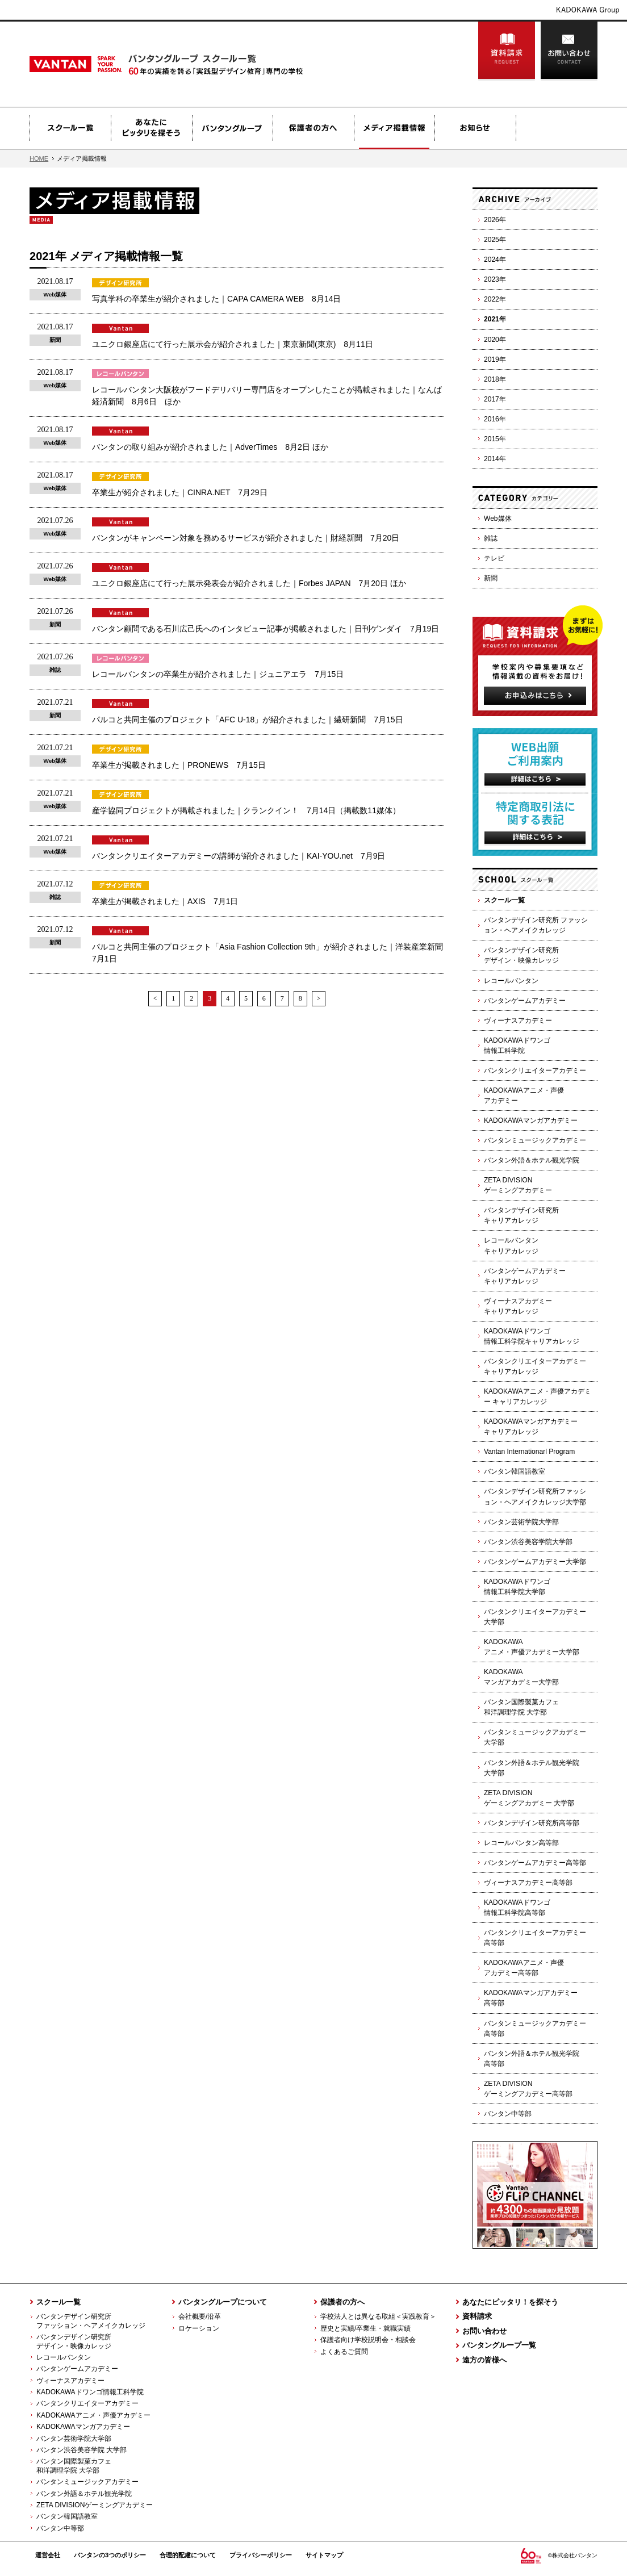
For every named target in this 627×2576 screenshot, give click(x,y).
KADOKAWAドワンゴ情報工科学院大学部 (517, 1587)
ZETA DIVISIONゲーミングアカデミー (518, 1185)
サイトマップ (324, 2555)
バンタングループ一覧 (499, 2345)
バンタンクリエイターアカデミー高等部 (535, 1938)
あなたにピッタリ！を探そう (510, 2302)
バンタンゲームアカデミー (525, 1001)
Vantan (104, 64)
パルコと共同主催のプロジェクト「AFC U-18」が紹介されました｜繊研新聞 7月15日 (247, 719)
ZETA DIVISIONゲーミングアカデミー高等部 (528, 2089)
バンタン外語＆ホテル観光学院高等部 (531, 2059)
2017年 (495, 399)
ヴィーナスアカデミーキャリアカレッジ (518, 1306)
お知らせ (475, 128)
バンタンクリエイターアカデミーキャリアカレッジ (535, 1366)
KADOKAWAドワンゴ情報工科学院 (517, 1045)
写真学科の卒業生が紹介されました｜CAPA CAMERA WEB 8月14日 (216, 298)
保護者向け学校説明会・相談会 (368, 2340)
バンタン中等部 (508, 2114)
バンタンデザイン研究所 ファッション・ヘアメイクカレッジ (536, 925)
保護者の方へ (313, 128)
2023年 (495, 279)
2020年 (495, 340)
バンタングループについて (222, 2302)
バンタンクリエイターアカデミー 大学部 (535, 1617)
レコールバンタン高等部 (521, 1843)
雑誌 (491, 538)
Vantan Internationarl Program (529, 1452)
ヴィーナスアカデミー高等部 (528, 1883)
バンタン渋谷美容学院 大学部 (81, 2450)
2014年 (495, 459)
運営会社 (47, 2555)
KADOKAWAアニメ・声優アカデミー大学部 (531, 1647)
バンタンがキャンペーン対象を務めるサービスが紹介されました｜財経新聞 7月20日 (245, 537)
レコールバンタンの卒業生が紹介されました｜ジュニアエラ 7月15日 (218, 674)
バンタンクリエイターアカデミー (535, 1070)
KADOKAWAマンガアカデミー (531, 1120)
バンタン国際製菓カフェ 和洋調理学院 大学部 (70, 2465)
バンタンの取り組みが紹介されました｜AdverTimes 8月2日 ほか (210, 446)
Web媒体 (498, 518)
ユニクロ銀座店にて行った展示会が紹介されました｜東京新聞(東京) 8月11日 (232, 344)
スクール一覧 (70, 128)
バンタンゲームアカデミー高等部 (535, 1863)
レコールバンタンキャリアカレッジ (511, 1245)
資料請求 (506, 51)
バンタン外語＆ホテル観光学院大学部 (531, 1768)
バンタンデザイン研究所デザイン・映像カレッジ (521, 955)
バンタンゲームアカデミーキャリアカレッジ (525, 1276)
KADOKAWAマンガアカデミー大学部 (521, 1677)
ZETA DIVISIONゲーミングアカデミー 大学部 (529, 1798)
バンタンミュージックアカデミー (535, 1140)
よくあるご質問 (344, 2352)
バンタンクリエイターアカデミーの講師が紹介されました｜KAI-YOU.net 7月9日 (239, 855)
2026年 (495, 220)
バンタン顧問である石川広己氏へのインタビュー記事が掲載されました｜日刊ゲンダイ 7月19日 (265, 628)
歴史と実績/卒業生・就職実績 (365, 2328)
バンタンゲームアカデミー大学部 (535, 1562)
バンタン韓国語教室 (514, 1471)
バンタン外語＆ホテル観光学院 (531, 1160)
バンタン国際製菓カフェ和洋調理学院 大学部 (521, 1707)
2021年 (495, 319)
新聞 (491, 578)
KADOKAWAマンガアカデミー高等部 (531, 1998)
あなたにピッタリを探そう (151, 128)
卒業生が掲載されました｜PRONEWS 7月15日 (179, 765)
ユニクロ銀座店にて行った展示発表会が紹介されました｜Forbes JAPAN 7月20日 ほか (249, 583)
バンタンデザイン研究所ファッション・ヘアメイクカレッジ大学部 (535, 1496)
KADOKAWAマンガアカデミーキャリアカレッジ (531, 1426)
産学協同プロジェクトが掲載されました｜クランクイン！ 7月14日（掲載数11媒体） (246, 810)
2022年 (495, 299)
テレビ (494, 558)
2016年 (495, 419)
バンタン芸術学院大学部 (521, 1522)
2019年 (495, 359)
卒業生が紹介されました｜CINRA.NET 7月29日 (179, 492)
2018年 (495, 379)
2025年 (495, 240)
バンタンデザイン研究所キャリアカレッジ (521, 1215)
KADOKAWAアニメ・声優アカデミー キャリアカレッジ (537, 1396)
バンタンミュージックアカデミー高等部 (535, 2028)
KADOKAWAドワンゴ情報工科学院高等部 (517, 1907)
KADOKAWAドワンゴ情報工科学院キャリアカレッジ (531, 1336)
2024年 (495, 260)
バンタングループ (232, 128)
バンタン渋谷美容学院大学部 (528, 1542)
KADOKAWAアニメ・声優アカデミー (524, 1095)
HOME (39, 158)
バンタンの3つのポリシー (110, 2555)
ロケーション (198, 2328)
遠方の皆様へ (484, 2360)
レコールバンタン (511, 981)
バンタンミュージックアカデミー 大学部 (535, 1737)
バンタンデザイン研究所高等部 (531, 1823)
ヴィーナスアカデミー (518, 1020)
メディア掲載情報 (394, 128)
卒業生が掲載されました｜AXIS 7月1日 (165, 901)
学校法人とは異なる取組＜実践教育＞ (378, 2316)
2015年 (495, 439)
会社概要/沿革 (199, 2316)
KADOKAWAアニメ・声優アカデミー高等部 (524, 1968)
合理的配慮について (188, 2555)
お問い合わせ (569, 51)
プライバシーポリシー (260, 2555)
